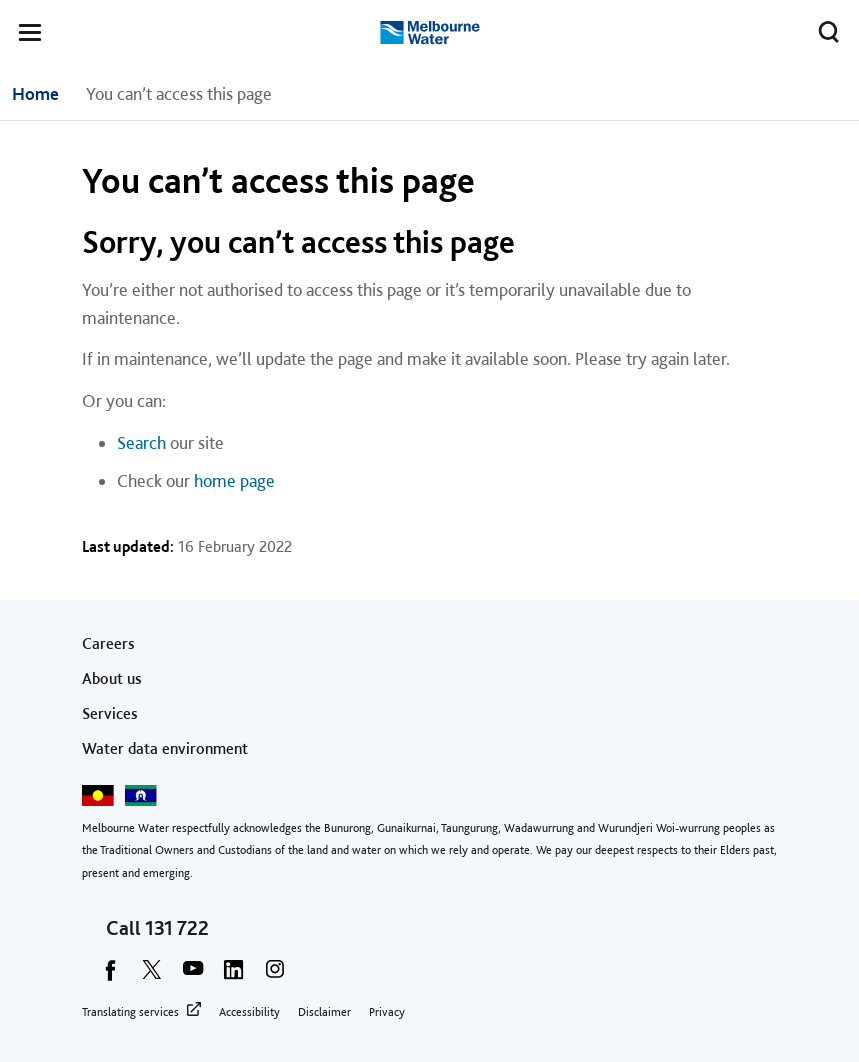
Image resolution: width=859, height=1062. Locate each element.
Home (35, 93)
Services (110, 713)
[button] (30, 36)
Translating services (130, 1012)
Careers (108, 643)
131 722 (177, 928)
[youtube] (193, 976)
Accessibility (249, 1012)
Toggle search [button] (823, 28)
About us (112, 678)
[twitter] (152, 976)
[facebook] (111, 976)
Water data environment (165, 748)
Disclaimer (324, 1012)
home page (234, 480)
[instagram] (275, 976)
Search (141, 442)
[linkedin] (234, 976)
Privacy (387, 1012)
